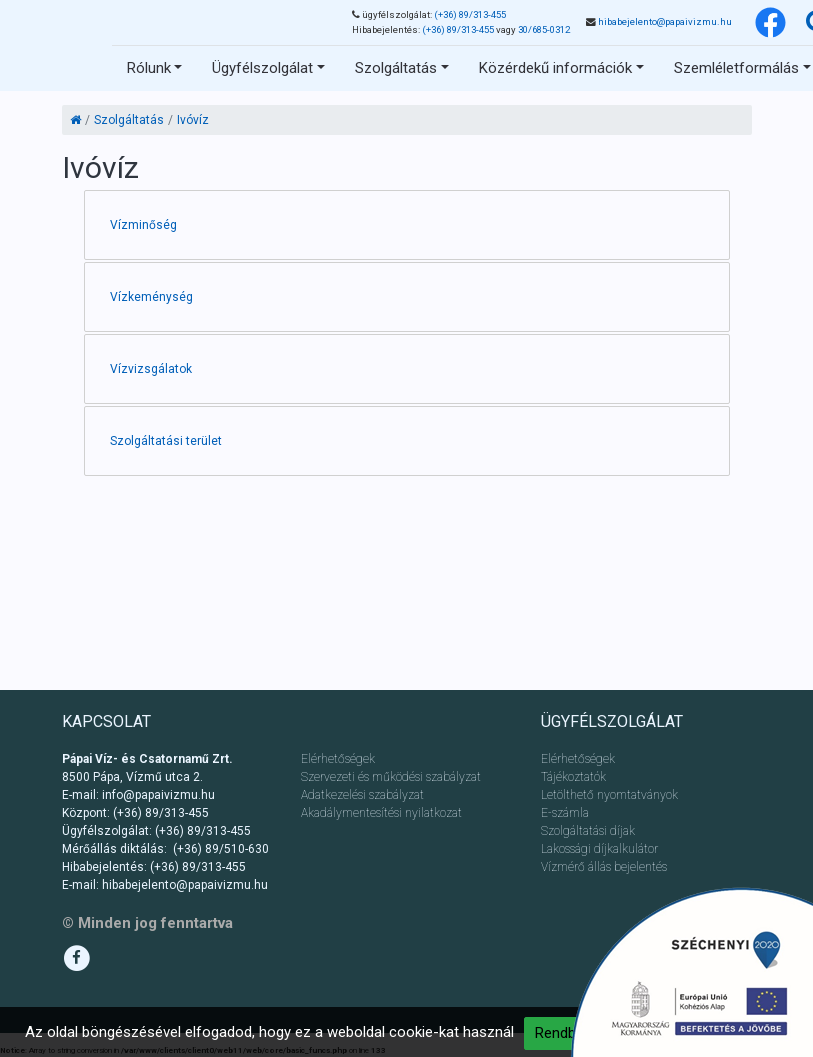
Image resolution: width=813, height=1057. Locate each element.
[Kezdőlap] (75, 120)
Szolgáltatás (129, 120)
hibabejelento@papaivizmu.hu (665, 21)
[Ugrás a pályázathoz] (691, 972)
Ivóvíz (193, 120)
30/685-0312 (544, 29)
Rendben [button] (563, 1033)
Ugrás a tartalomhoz (145, 25)
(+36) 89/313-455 (470, 14)
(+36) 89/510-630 (221, 849)
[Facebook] (770, 22)
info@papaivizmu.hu (158, 795)
